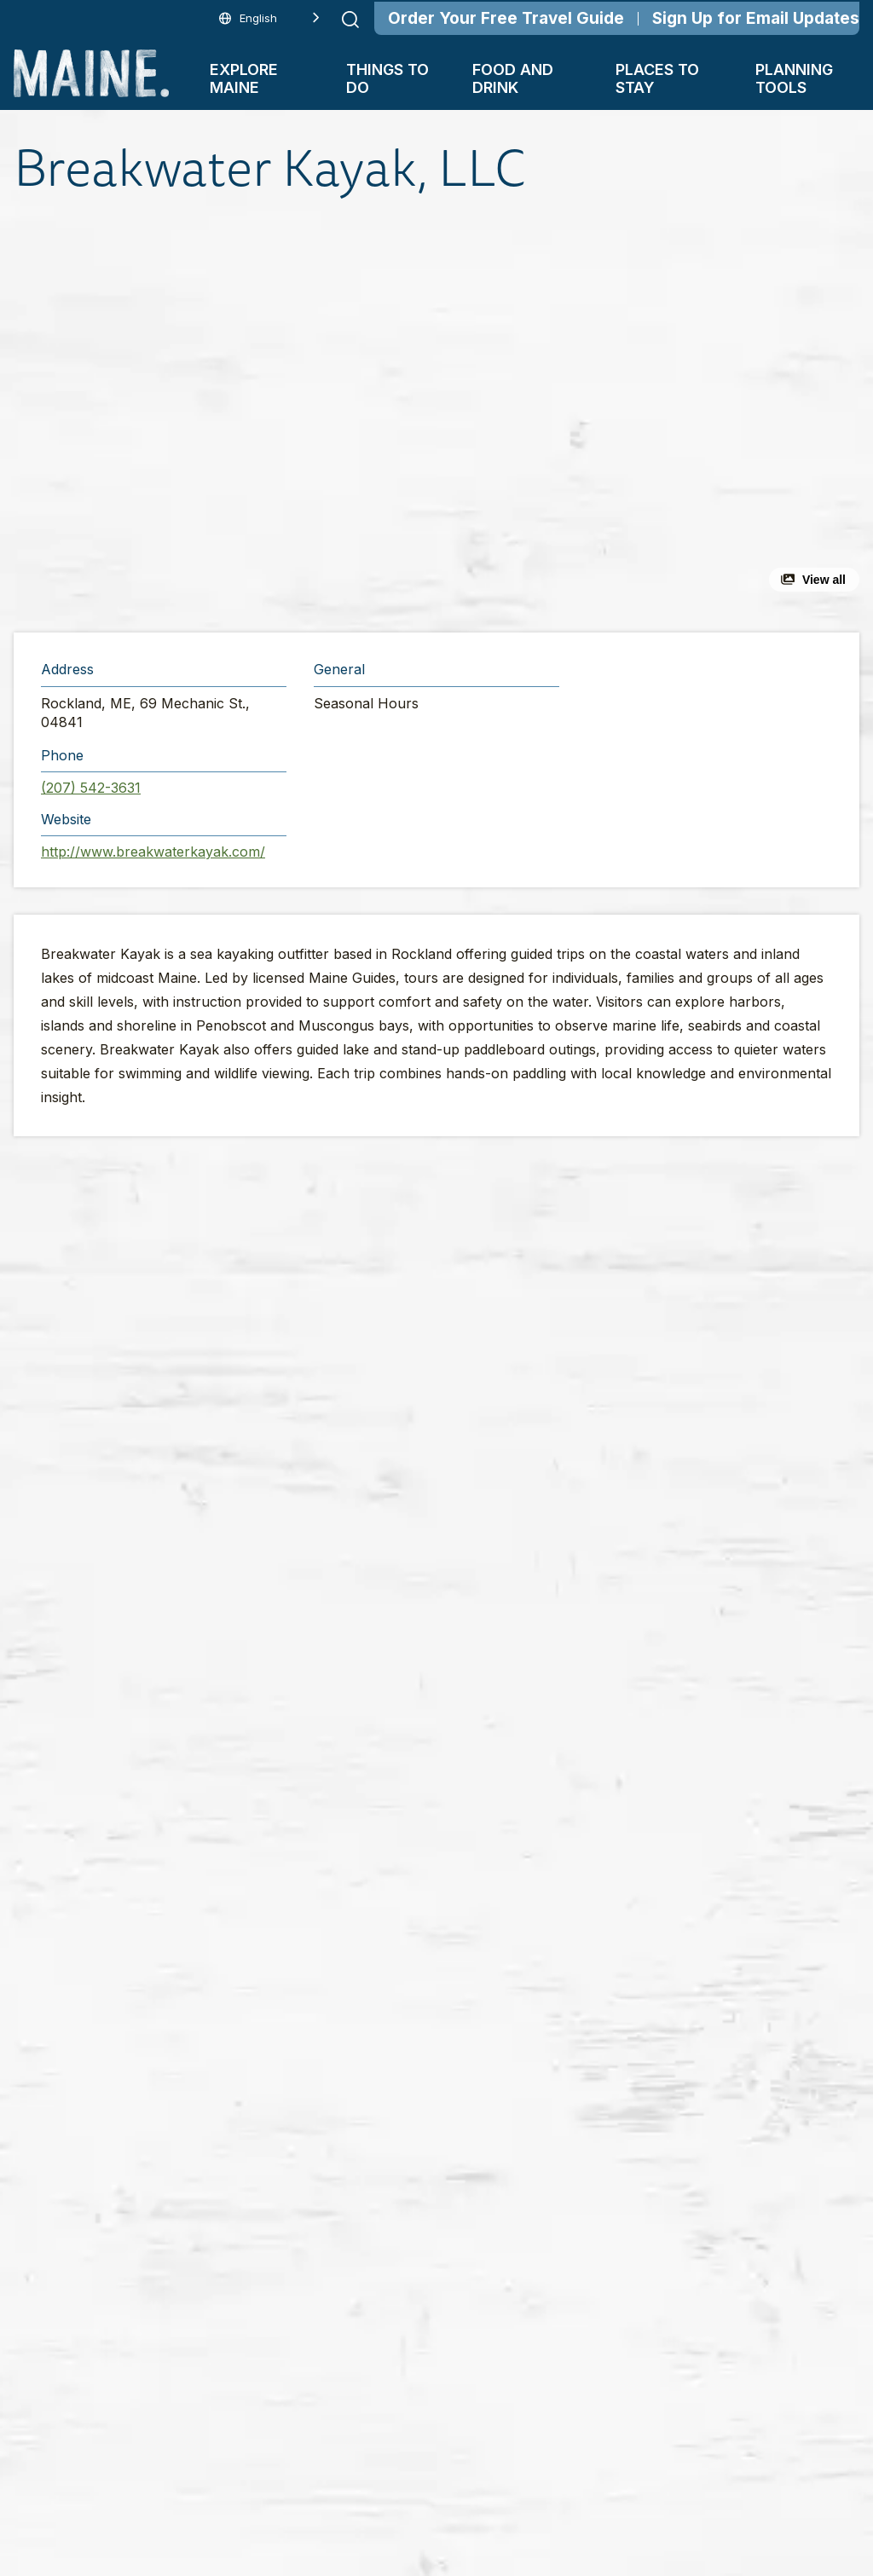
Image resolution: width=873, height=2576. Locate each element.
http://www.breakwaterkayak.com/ (153, 851)
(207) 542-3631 (91, 787)
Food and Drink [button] (512, 78)
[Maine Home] (91, 72)
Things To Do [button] (387, 78)
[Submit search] (350, 19)
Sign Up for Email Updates (755, 18)
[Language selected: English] (269, 18)
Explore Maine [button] (244, 78)
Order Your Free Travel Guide (506, 18)
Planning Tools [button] (794, 78)
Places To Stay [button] (657, 78)
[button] (289, 415)
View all (824, 579)
